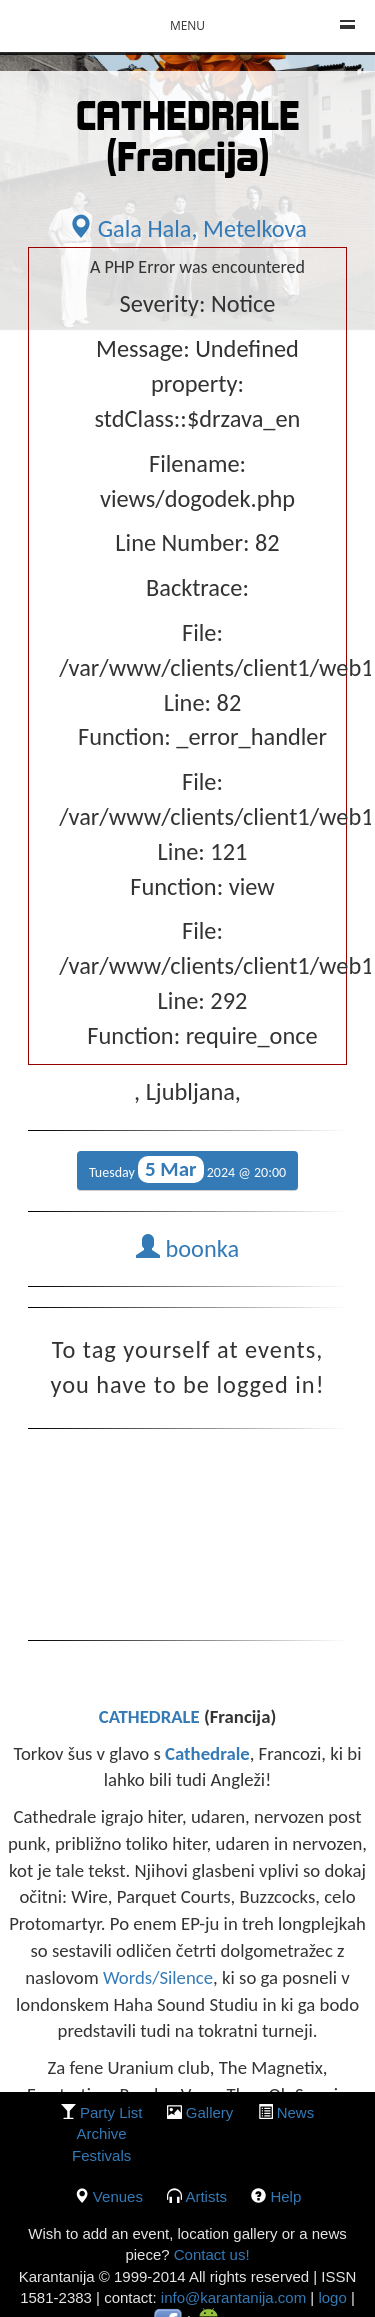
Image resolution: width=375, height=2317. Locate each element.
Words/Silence (158, 1977)
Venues (118, 2196)
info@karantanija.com (233, 2297)
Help (285, 2196)
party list (111, 2112)
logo (332, 2297)
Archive (102, 2133)
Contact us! (210, 2254)
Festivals (101, 2155)
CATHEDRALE (151, 1716)
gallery (210, 2112)
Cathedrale (207, 1753)
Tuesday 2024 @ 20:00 (187, 1169)
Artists (206, 2196)
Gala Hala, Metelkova (187, 229)
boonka (187, 1249)
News (296, 2112)
